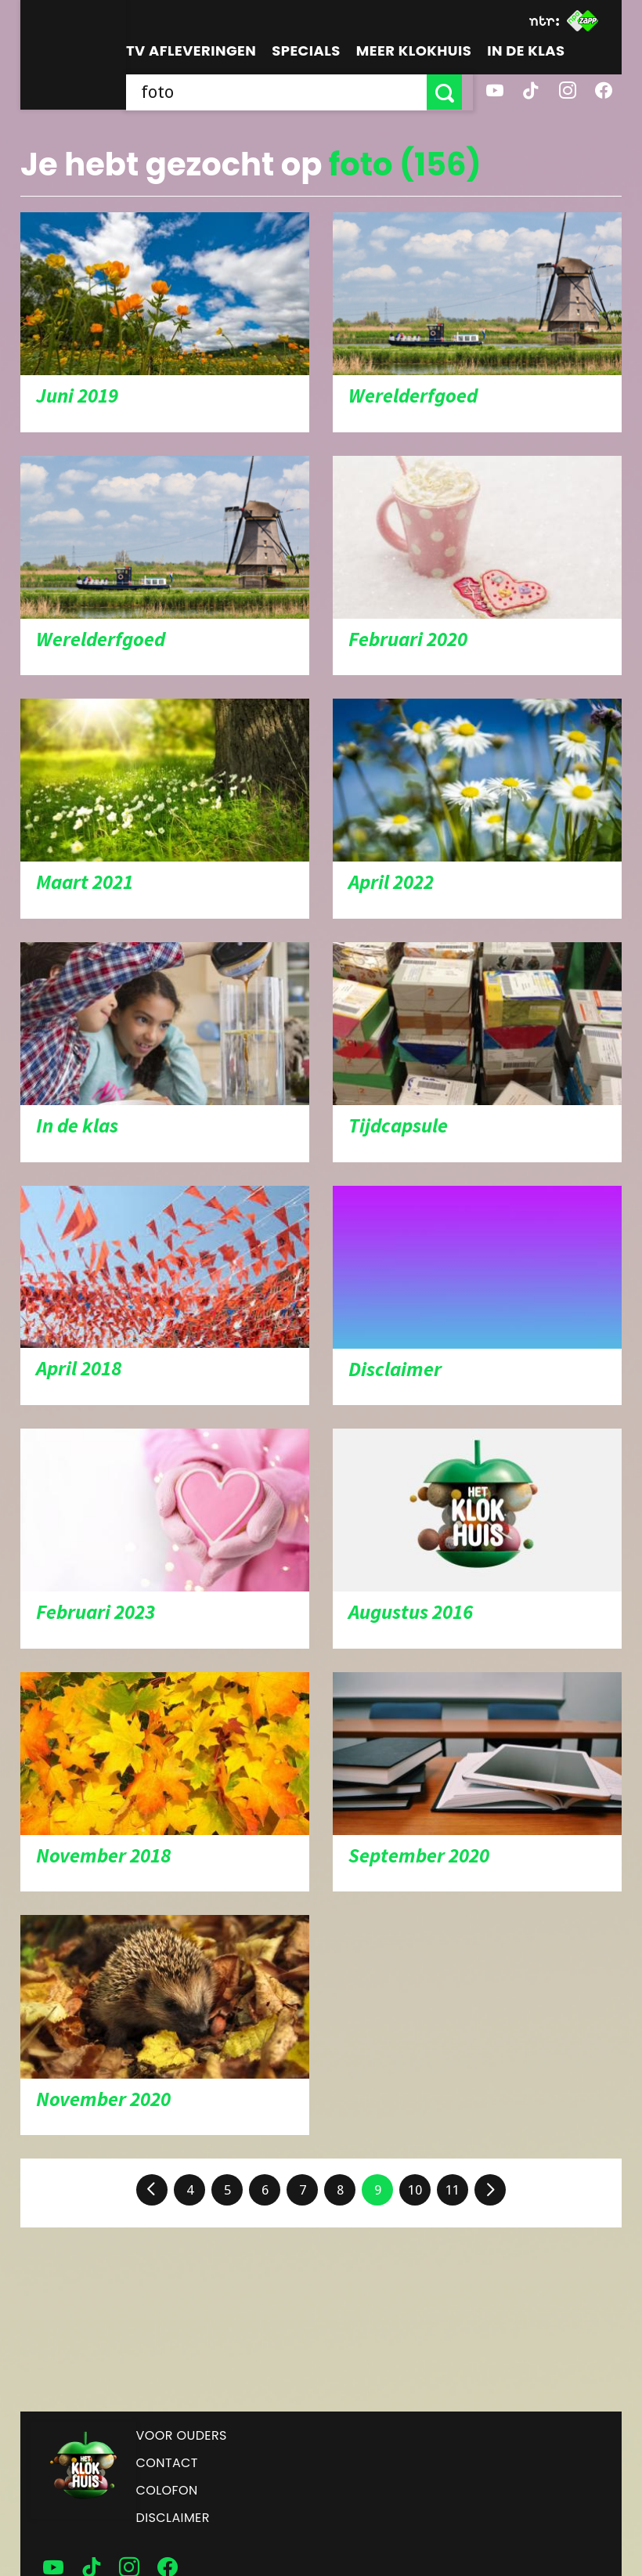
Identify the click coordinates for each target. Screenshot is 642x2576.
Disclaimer (173, 2518)
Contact (167, 2463)
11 (452, 2190)
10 (415, 2190)
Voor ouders (181, 2435)
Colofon (167, 2490)
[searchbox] (282, 92)
